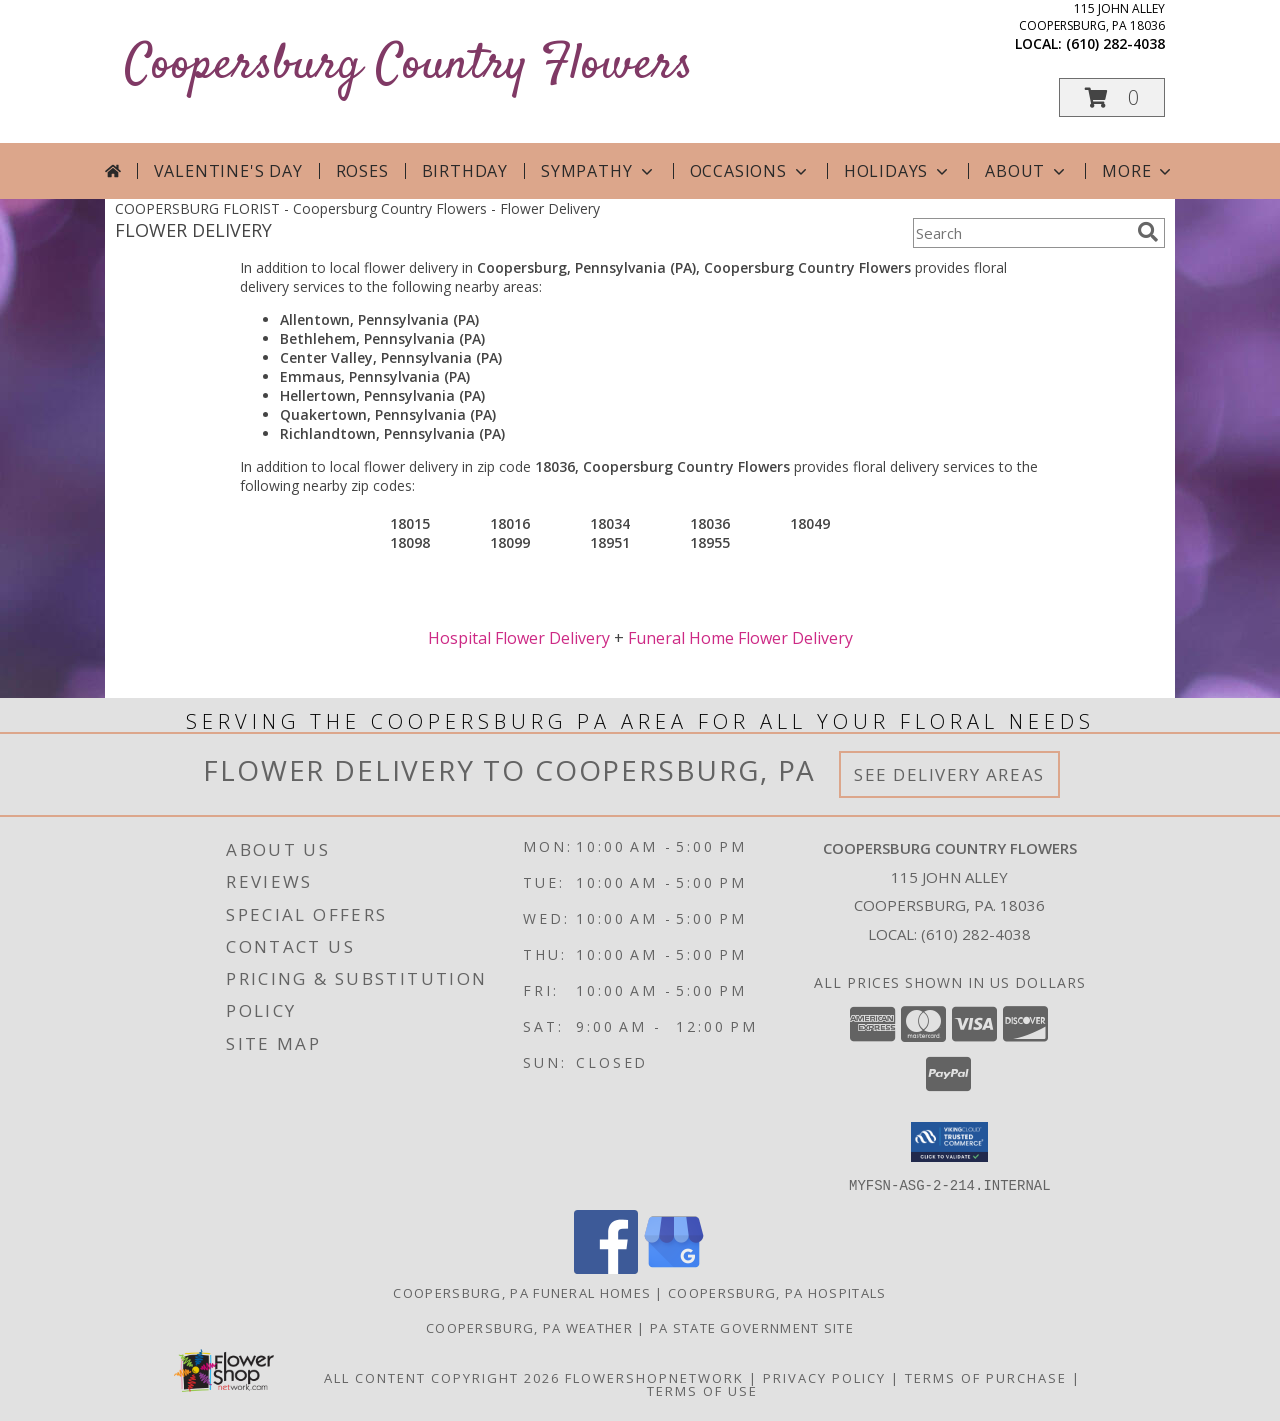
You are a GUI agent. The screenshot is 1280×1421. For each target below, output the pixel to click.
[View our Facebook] (606, 1267)
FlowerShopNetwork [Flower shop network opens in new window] (654, 1377)
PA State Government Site (752, 1327)
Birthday (465, 171)
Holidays (898, 171)
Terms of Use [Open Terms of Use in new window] (702, 1390)
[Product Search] (1021, 233)
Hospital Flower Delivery (519, 638)
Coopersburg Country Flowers (409, 65)
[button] (1112, 97)
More (1138, 171)
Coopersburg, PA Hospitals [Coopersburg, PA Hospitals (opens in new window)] (777, 1292)
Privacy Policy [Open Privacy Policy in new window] (824, 1377)
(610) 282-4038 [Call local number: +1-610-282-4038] (1115, 43)
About (1027, 171)
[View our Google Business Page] (674, 1267)
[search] (1148, 232)
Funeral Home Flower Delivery (740, 638)
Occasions (750, 171)
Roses (362, 171)
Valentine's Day (228, 171)
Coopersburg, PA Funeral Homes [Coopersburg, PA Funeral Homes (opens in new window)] (522, 1292)
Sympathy (598, 171)
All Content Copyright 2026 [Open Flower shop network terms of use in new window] (442, 1377)
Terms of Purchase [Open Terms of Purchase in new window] (986, 1377)
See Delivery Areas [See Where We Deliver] (949, 774)
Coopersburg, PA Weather (529, 1327)
